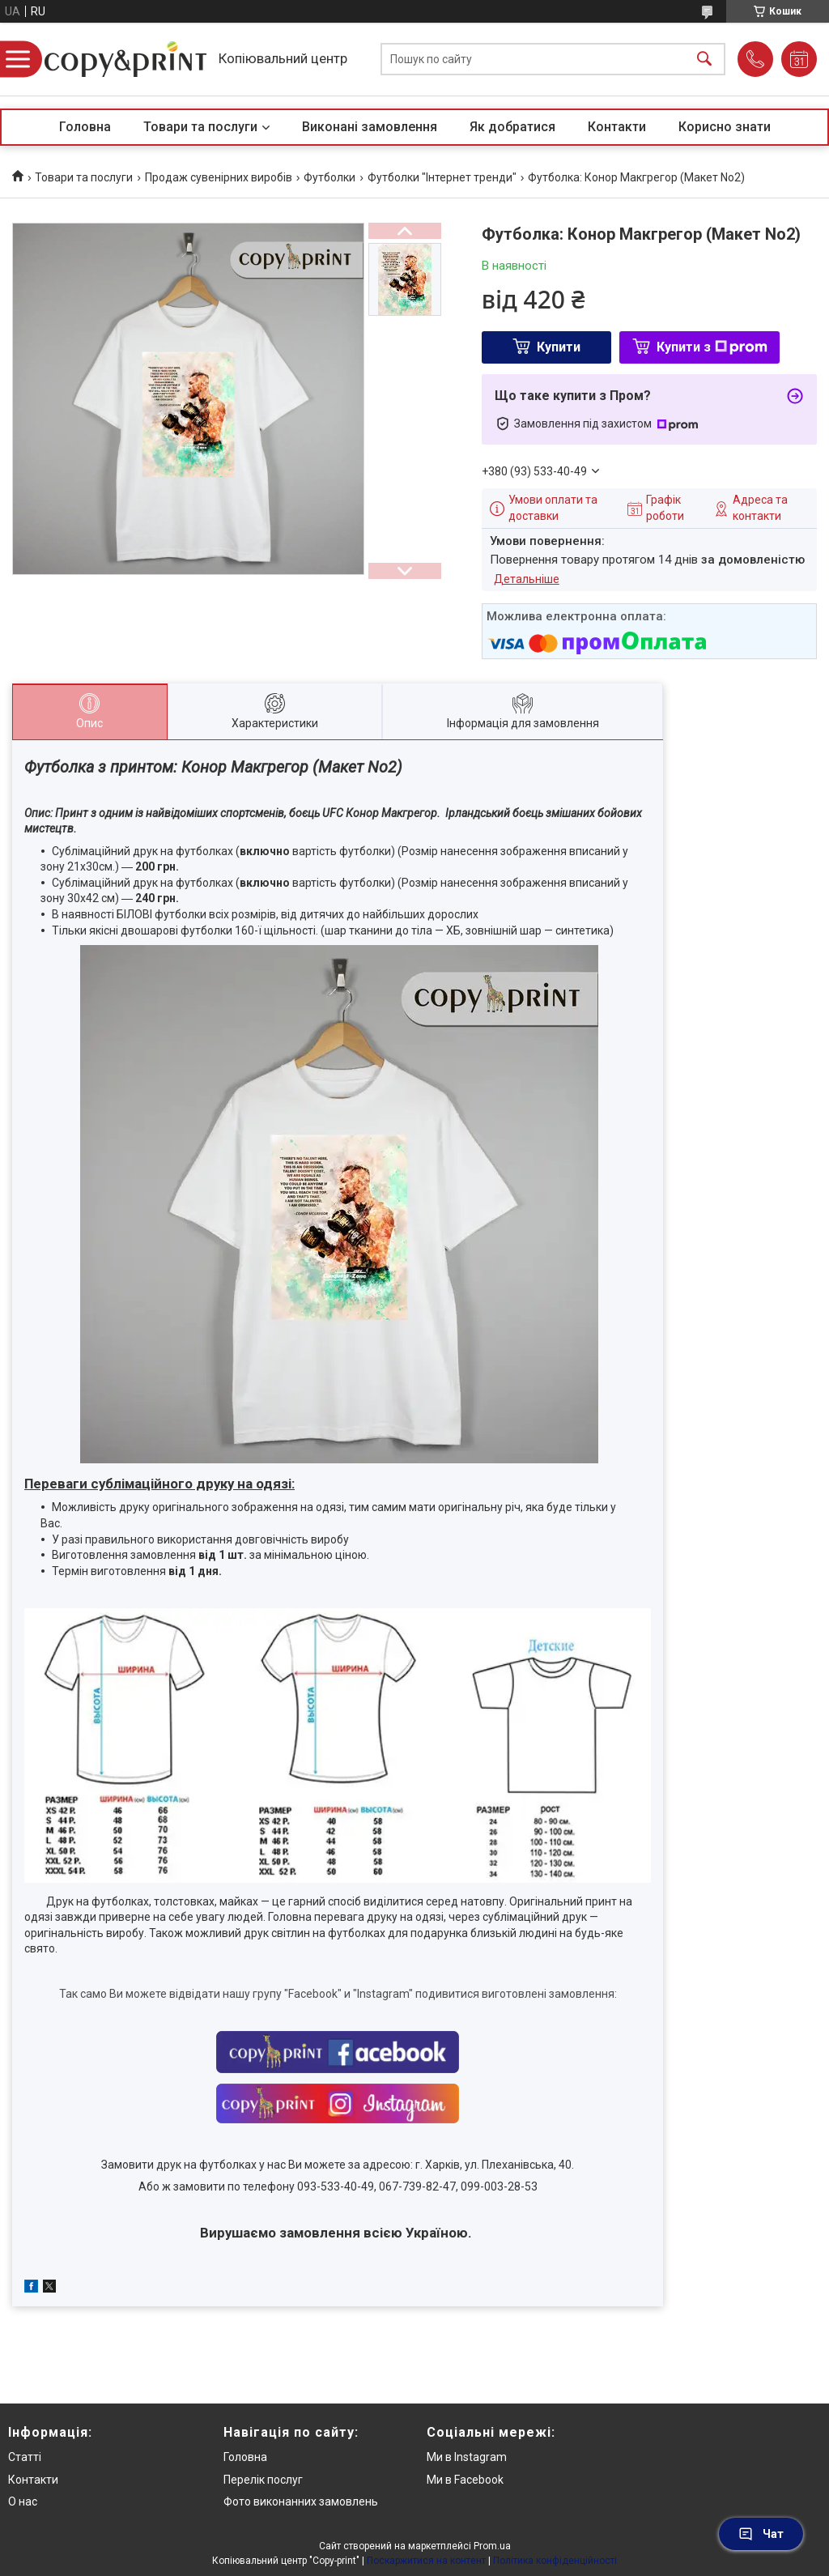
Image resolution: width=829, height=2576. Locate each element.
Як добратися (512, 126)
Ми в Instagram (467, 2456)
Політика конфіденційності (555, 2560)
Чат (761, 2534)
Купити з (712, 347)
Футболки (329, 177)
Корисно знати (724, 126)
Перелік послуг (263, 2479)
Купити (558, 347)
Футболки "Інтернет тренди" (442, 177)
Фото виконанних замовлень (300, 2501)
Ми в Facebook (465, 2479)
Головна (85, 126)
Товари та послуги (200, 126)
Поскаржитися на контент (426, 2560)
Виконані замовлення (369, 126)
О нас (22, 2501)
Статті (24, 2456)
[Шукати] (704, 60)
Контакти (617, 126)
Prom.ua (492, 2546)
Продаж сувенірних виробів (218, 177)
